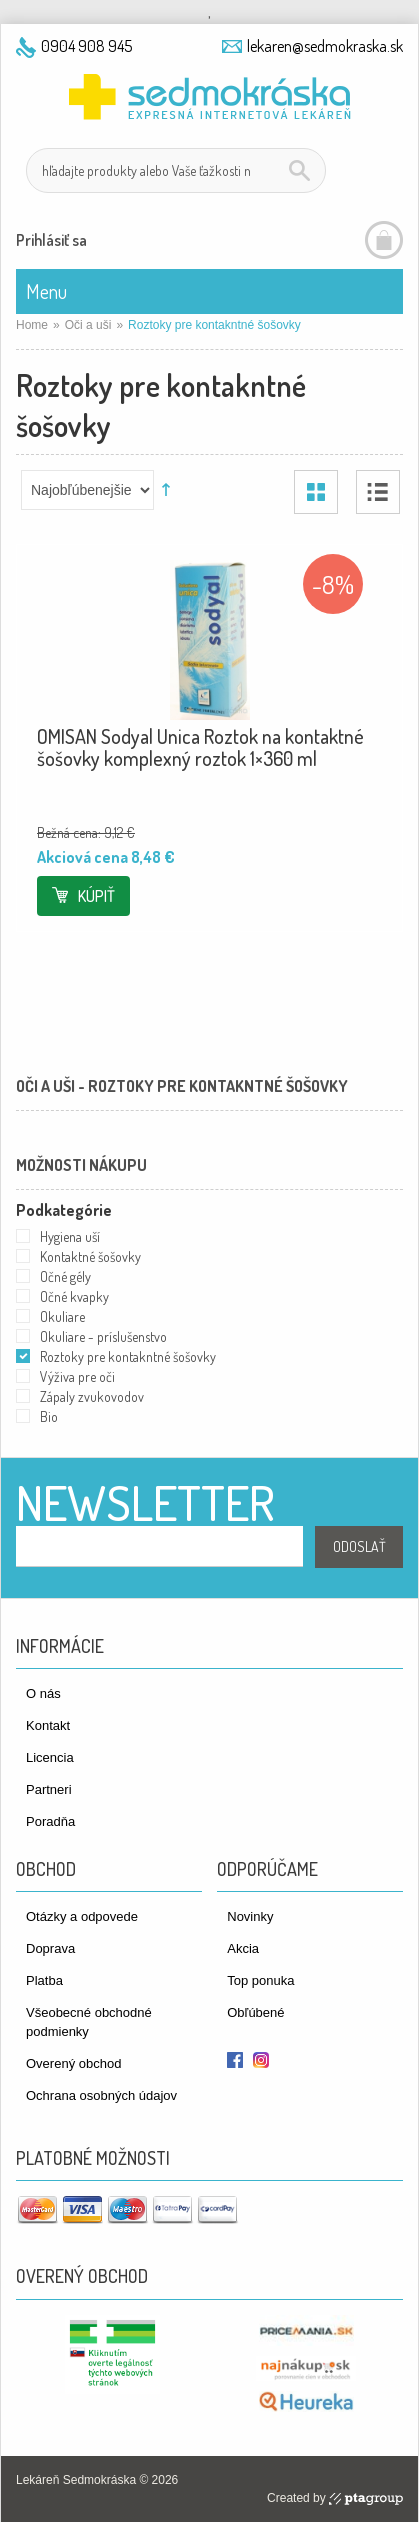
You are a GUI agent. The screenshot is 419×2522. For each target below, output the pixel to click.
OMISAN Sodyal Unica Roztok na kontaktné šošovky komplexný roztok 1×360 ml (200, 747)
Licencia (50, 1757)
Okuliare (62, 1316)
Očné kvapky (74, 1296)
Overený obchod (73, 2063)
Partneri (49, 1789)
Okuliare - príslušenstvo (103, 1336)
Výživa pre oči (77, 1376)
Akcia (243, 1948)
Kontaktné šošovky (90, 1256)
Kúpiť (96, 896)
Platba (44, 1980)
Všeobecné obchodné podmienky (89, 2022)
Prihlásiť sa (51, 240)
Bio (49, 1416)
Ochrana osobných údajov (101, 2095)
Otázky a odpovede (82, 1916)
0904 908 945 (86, 46)
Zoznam (378, 492)
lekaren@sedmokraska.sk (325, 46)
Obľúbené (255, 2012)
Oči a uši (88, 325)
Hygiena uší (70, 1236)
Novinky (250, 1916)
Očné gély (65, 1276)
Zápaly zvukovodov (92, 1396)
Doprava (50, 1948)
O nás (43, 1693)
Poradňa (50, 1821)
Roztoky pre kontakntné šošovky (128, 1356)
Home (32, 325)
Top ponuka (260, 1980)
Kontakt (48, 1725)
